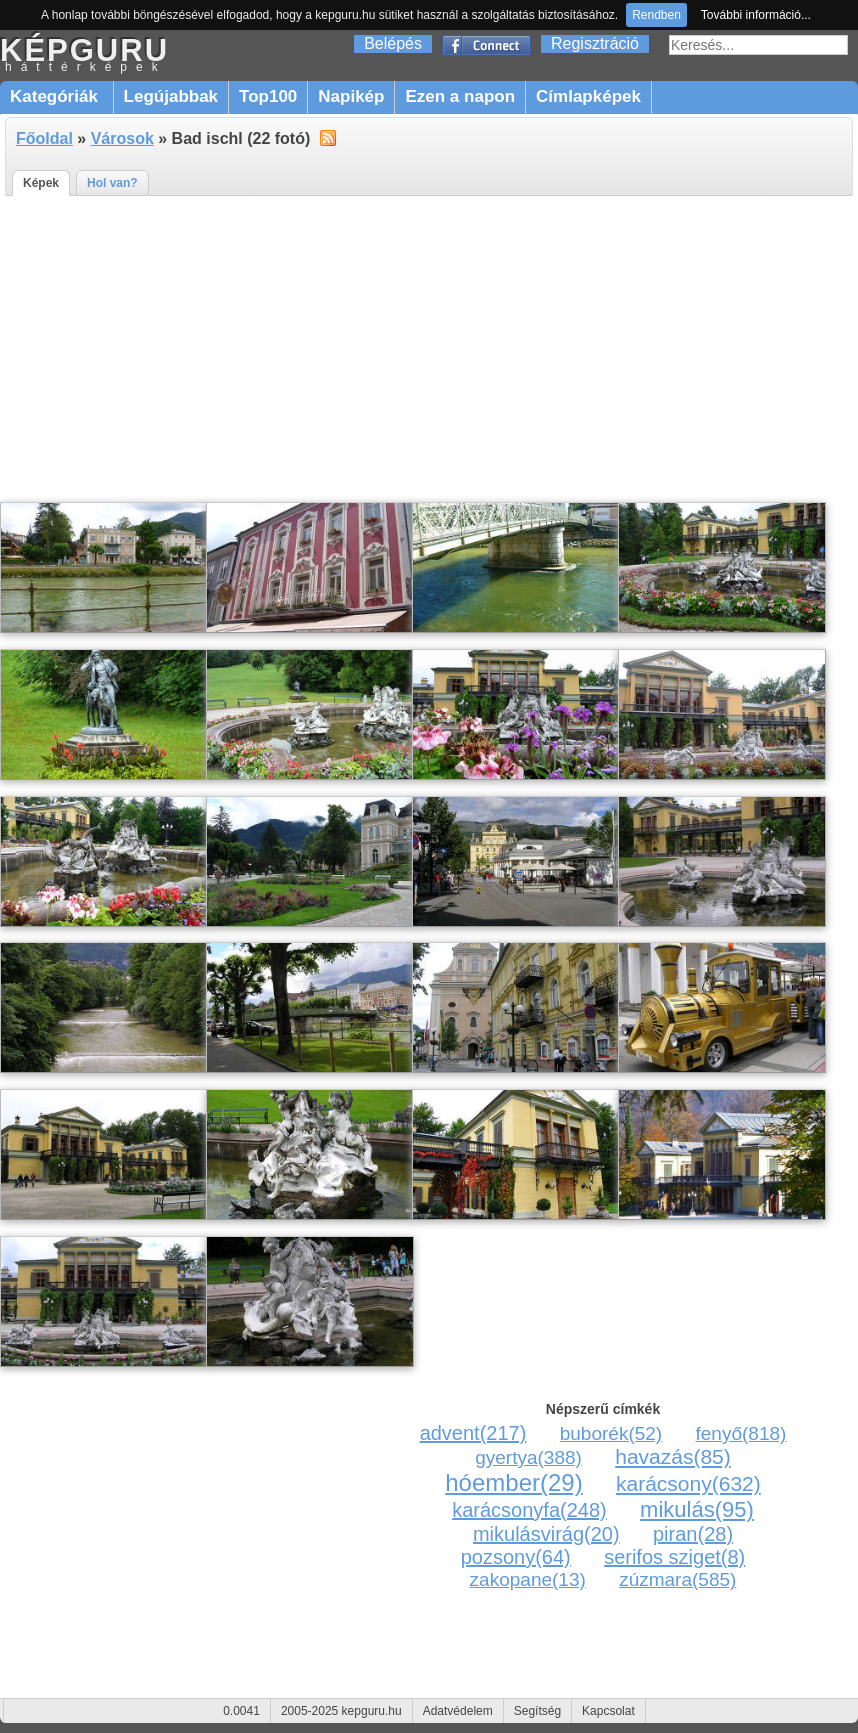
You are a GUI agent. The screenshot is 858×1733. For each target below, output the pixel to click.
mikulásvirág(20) (546, 1534)
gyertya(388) (528, 1457)
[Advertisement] (429, 350)
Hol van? (112, 183)
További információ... (756, 15)
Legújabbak (171, 96)
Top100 (268, 96)
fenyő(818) (741, 1433)
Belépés (393, 43)
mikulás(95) (697, 1509)
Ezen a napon (460, 96)
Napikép (351, 96)
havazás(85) (673, 1456)
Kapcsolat (608, 1711)
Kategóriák (56, 96)
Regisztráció (595, 43)
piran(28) (693, 1534)
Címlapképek (588, 96)
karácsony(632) (688, 1483)
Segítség (537, 1711)
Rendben (656, 15)
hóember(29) (513, 1482)
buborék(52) (611, 1433)
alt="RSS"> (328, 137)
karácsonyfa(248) (529, 1510)
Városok (122, 138)
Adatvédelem (458, 1711)
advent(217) (473, 1433)
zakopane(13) (528, 1579)
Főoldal (44, 138)
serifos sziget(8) (674, 1557)
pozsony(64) (516, 1557)
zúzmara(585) (677, 1579)
